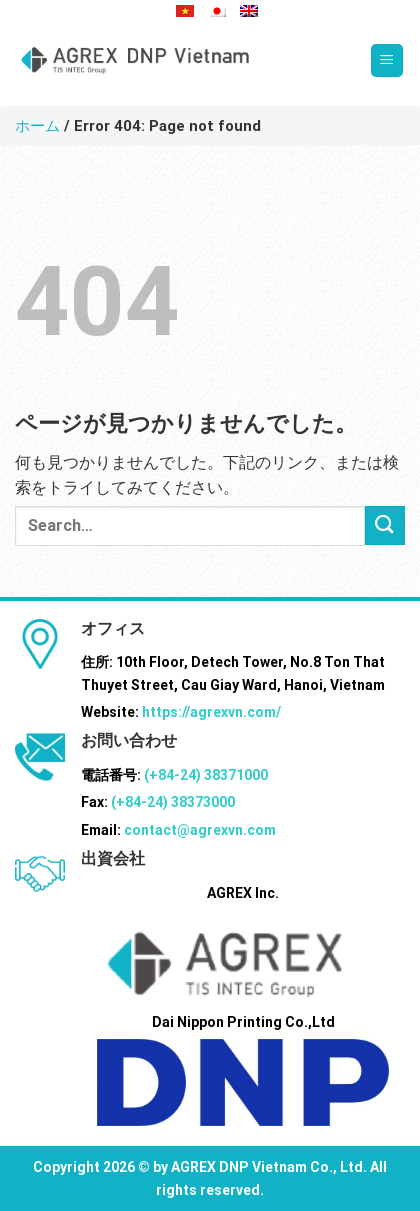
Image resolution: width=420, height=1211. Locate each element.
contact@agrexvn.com (200, 830)
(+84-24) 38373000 (173, 802)
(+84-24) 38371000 (206, 775)
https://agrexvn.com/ (211, 712)
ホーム (37, 126)
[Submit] (385, 525)
